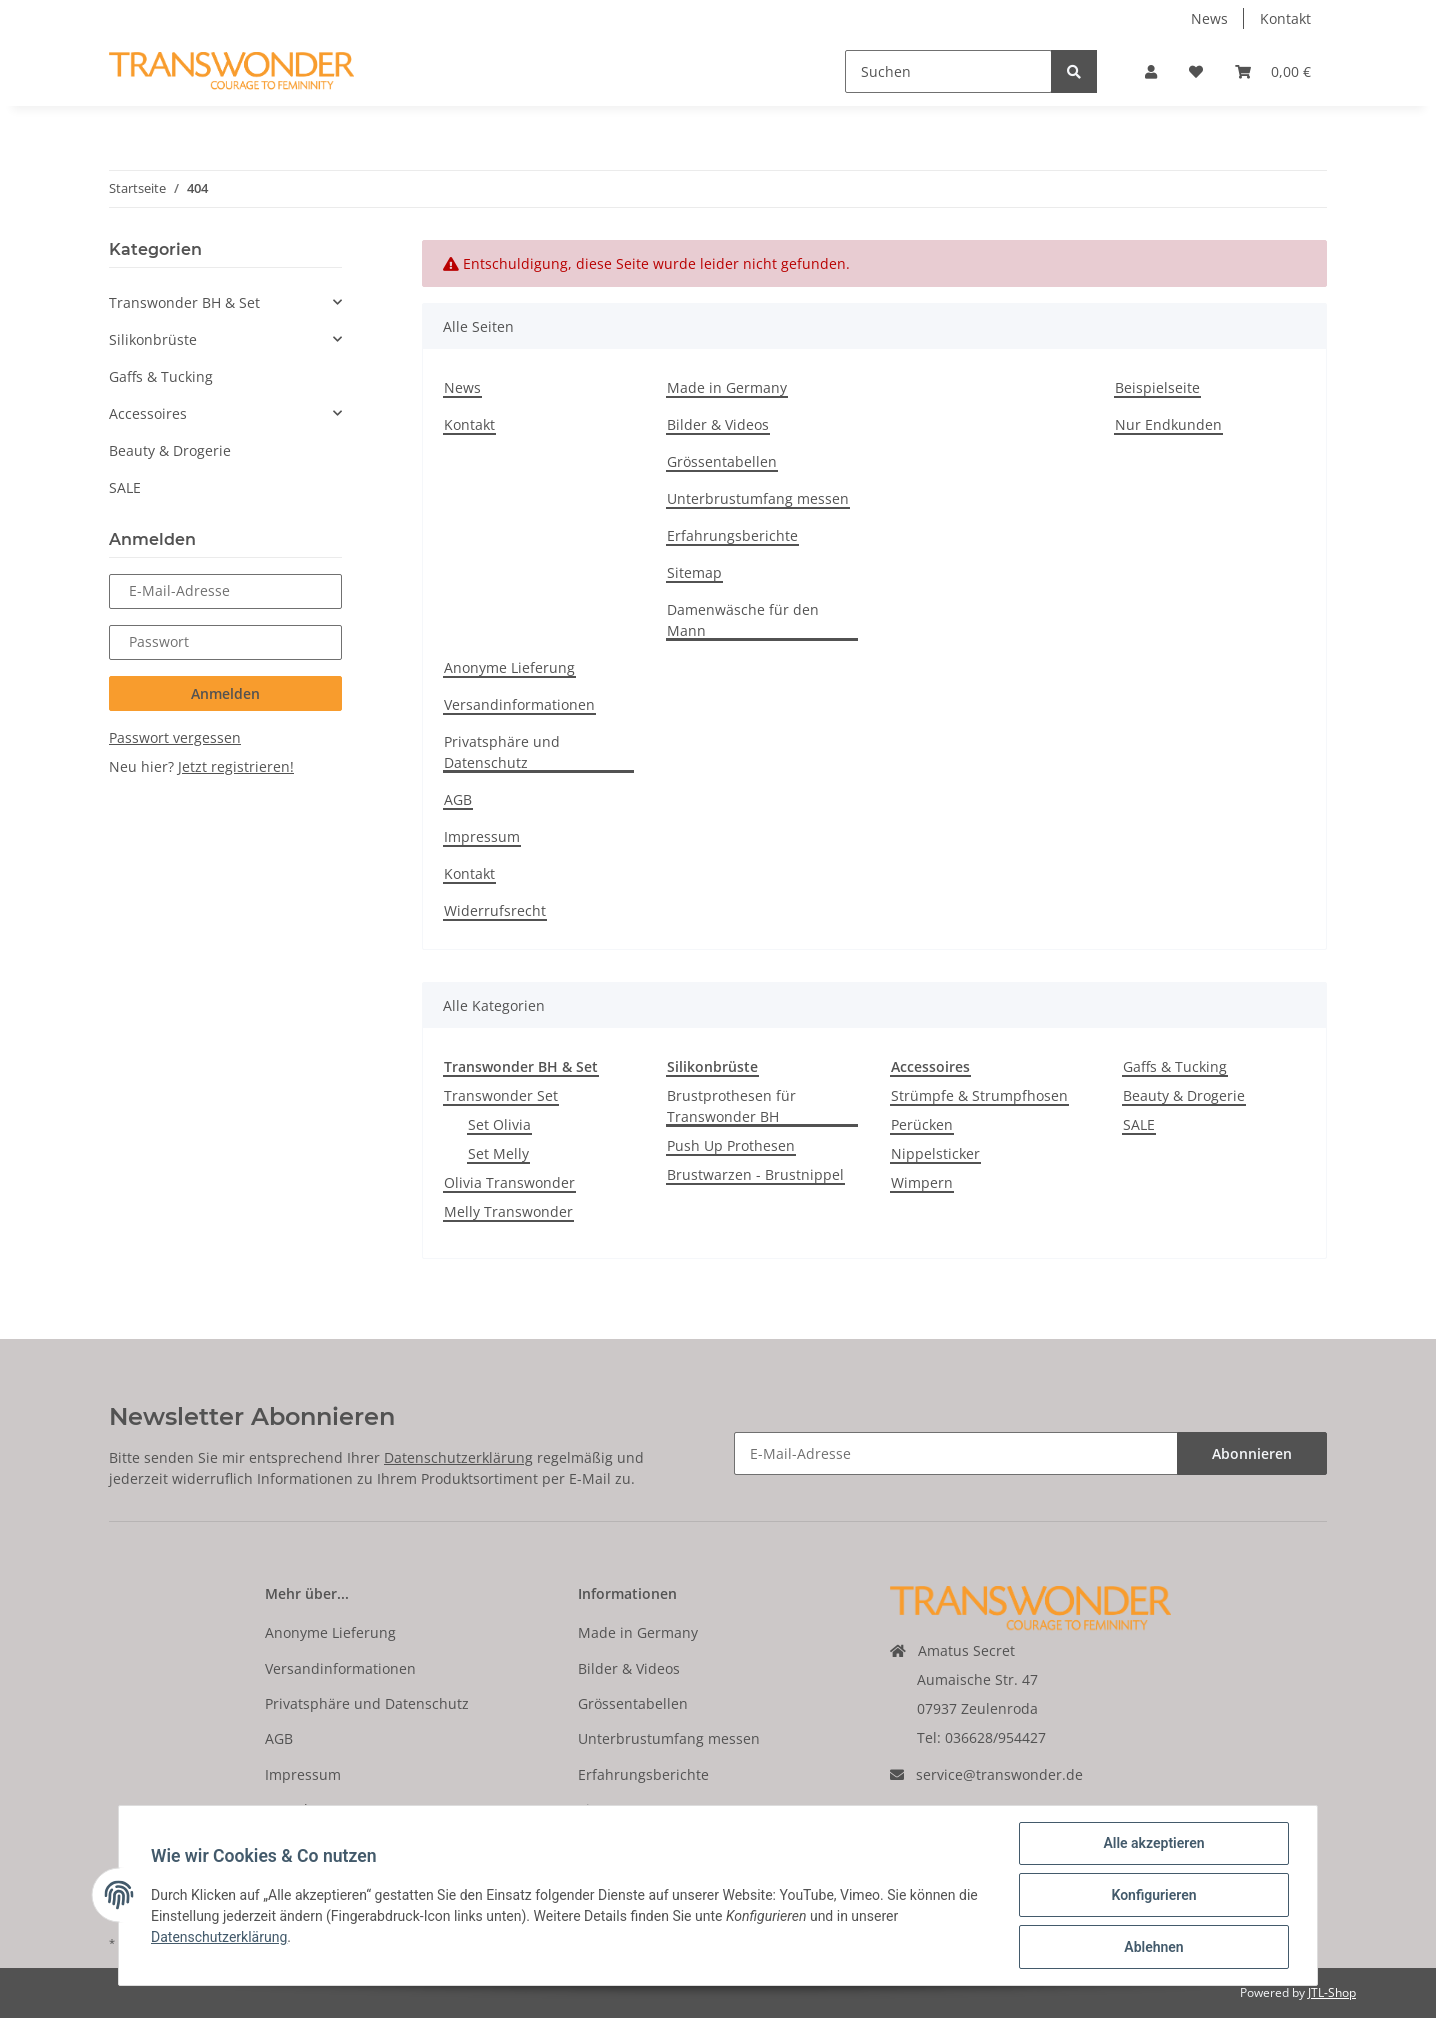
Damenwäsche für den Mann (743, 620)
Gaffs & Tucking (1175, 1066)
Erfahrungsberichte (732, 535)
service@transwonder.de (999, 1774)
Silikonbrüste (153, 339)
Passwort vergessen (175, 737)
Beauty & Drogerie (1184, 1095)
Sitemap (694, 572)
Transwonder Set (501, 1095)
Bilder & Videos (718, 424)
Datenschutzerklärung (458, 1457)
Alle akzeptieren (1153, 1843)
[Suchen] (948, 71)
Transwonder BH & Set (184, 302)
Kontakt (1285, 18)
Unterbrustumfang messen (758, 498)
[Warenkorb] (1273, 71)
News (1209, 18)
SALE (1139, 1124)
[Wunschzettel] (1196, 71)
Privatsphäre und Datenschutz (502, 752)
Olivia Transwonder (509, 1182)
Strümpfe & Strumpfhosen (979, 1095)
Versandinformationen (519, 704)
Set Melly (498, 1153)
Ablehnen (1153, 1947)
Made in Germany (727, 387)
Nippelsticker (935, 1153)
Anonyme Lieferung (509, 667)
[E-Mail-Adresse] (956, 1453)
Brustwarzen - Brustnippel (755, 1174)
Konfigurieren (1153, 1895)
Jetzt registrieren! (236, 766)
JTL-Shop (1332, 1992)
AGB (458, 799)
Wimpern (922, 1182)
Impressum (482, 836)
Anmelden (225, 693)
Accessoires (148, 413)
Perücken (922, 1124)
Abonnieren (1252, 1453)
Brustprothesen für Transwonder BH (731, 1106)
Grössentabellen (722, 461)
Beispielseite (1157, 387)
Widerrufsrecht (495, 910)
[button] (1151, 71)
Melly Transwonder (508, 1211)
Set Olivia (499, 1124)
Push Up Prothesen (731, 1145)
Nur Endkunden (1168, 424)
